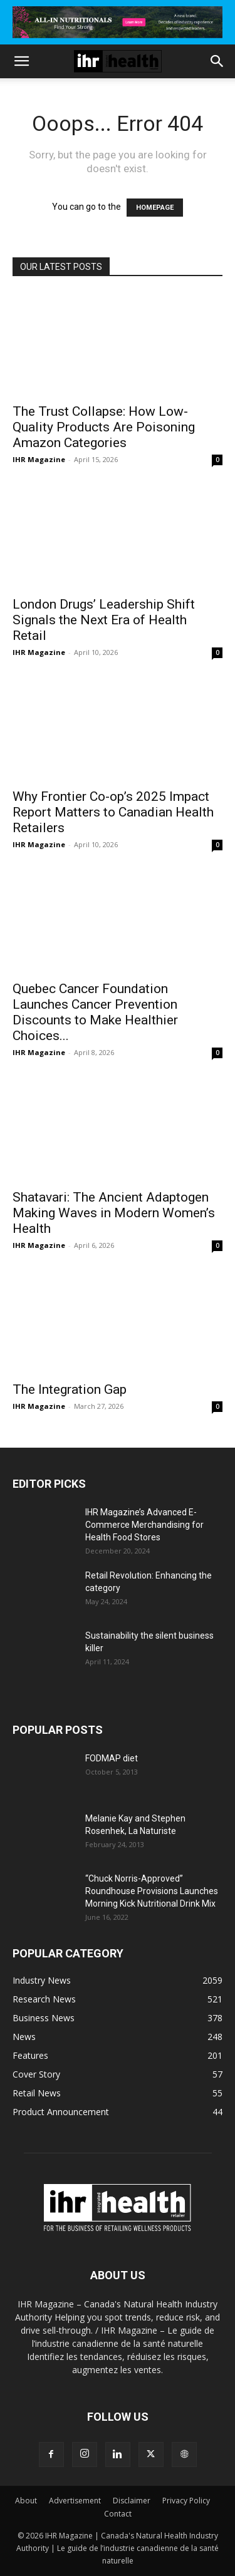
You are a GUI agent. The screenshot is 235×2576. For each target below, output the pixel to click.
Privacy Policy (186, 2500)
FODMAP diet (111, 1758)
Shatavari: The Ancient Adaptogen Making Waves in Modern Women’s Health (114, 1213)
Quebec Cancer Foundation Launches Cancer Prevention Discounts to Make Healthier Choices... (95, 1012)
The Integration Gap (70, 1389)
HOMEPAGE (155, 208)
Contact (118, 2513)
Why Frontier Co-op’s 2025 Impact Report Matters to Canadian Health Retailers (113, 812)
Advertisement (75, 2500)
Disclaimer (131, 2500)
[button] (21, 61)
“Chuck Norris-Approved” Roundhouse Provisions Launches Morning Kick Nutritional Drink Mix (151, 1891)
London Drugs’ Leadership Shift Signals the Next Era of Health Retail (104, 620)
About (26, 2500)
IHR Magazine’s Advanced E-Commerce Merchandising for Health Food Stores (144, 1524)
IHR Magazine (39, 459)
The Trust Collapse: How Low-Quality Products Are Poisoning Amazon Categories (104, 427)
